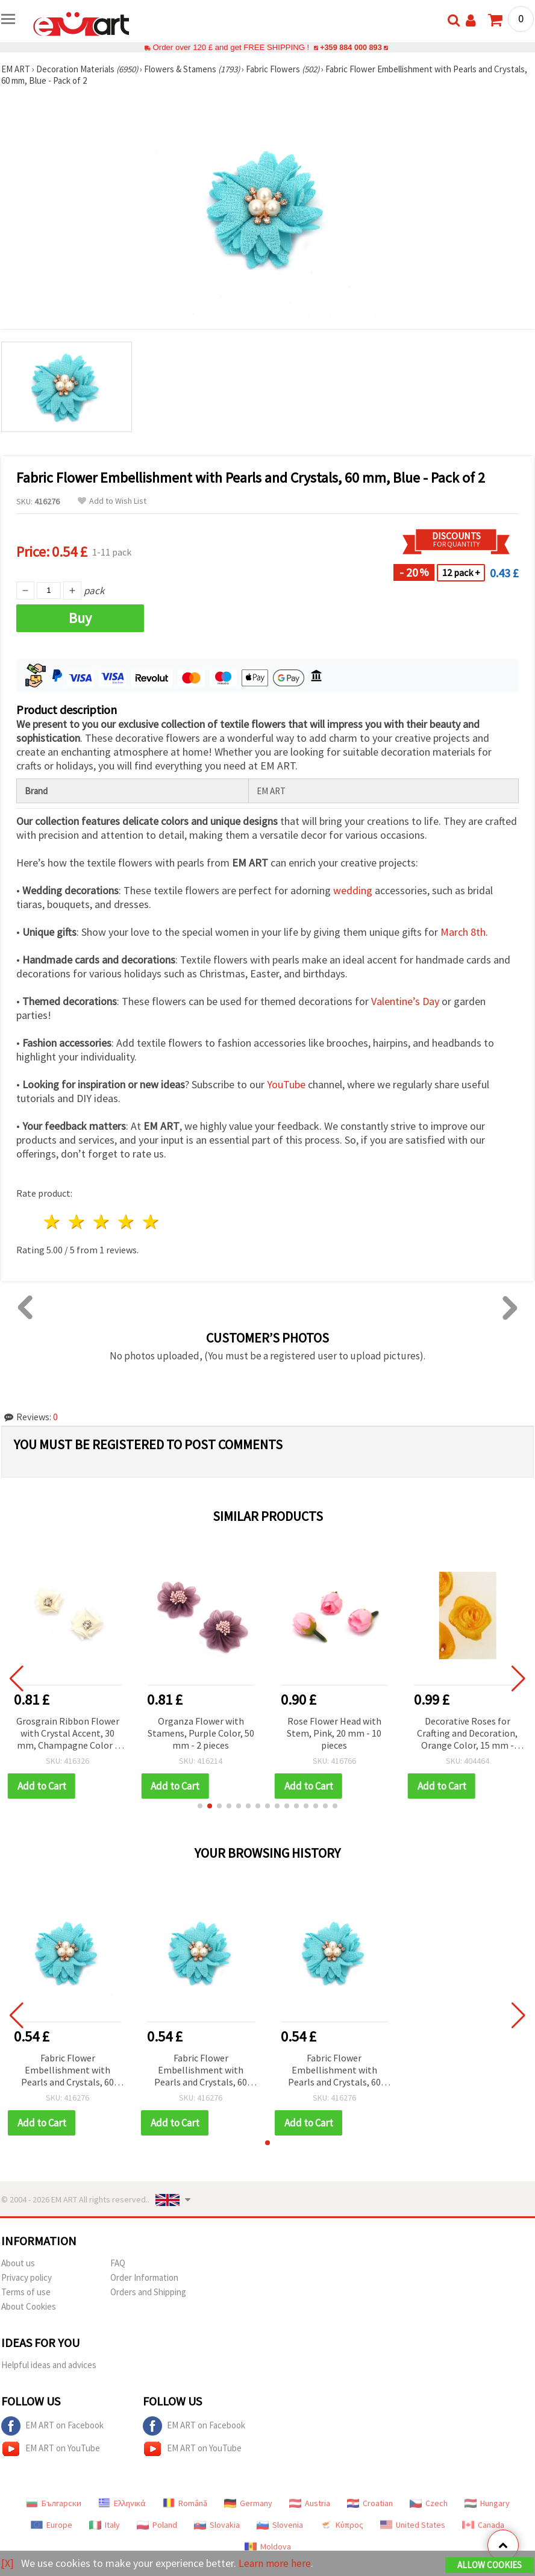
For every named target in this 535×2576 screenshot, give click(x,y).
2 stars (77, 1221)
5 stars (151, 1221)
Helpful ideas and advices (48, 2365)
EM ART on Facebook (52, 2426)
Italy (104, 2524)
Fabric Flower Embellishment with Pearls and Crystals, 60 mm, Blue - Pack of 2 (67, 2071)
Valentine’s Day (405, 1001)
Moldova (268, 2546)
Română (185, 2503)
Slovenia (280, 2524)
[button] (200, 1806)
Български (53, 2503)
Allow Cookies (489, 2565)
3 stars (102, 1221)
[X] (7, 2563)
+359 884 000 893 (351, 47)
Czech (429, 2503)
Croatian (370, 2503)
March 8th (463, 932)
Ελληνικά (122, 2503)
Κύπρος (341, 2525)
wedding (352, 890)
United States (412, 2525)
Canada (483, 2525)
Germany (248, 2503)
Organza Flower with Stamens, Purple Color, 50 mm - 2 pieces (215, 1733)
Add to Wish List (112, 501)
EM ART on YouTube (50, 2448)
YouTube (286, 1084)
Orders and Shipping (148, 2292)
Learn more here (276, 2563)
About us (18, 2263)
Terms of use (26, 2292)
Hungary (487, 2503)
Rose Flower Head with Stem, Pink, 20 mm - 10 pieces (348, 1733)
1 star (52, 1221)
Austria (309, 2503)
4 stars (126, 1221)
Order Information (144, 2277)
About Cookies (28, 2306)
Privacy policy (26, 2277)
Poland (157, 2524)
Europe (51, 2525)
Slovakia (217, 2524)
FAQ (117, 2263)
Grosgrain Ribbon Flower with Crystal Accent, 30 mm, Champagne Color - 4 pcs (81, 1734)
